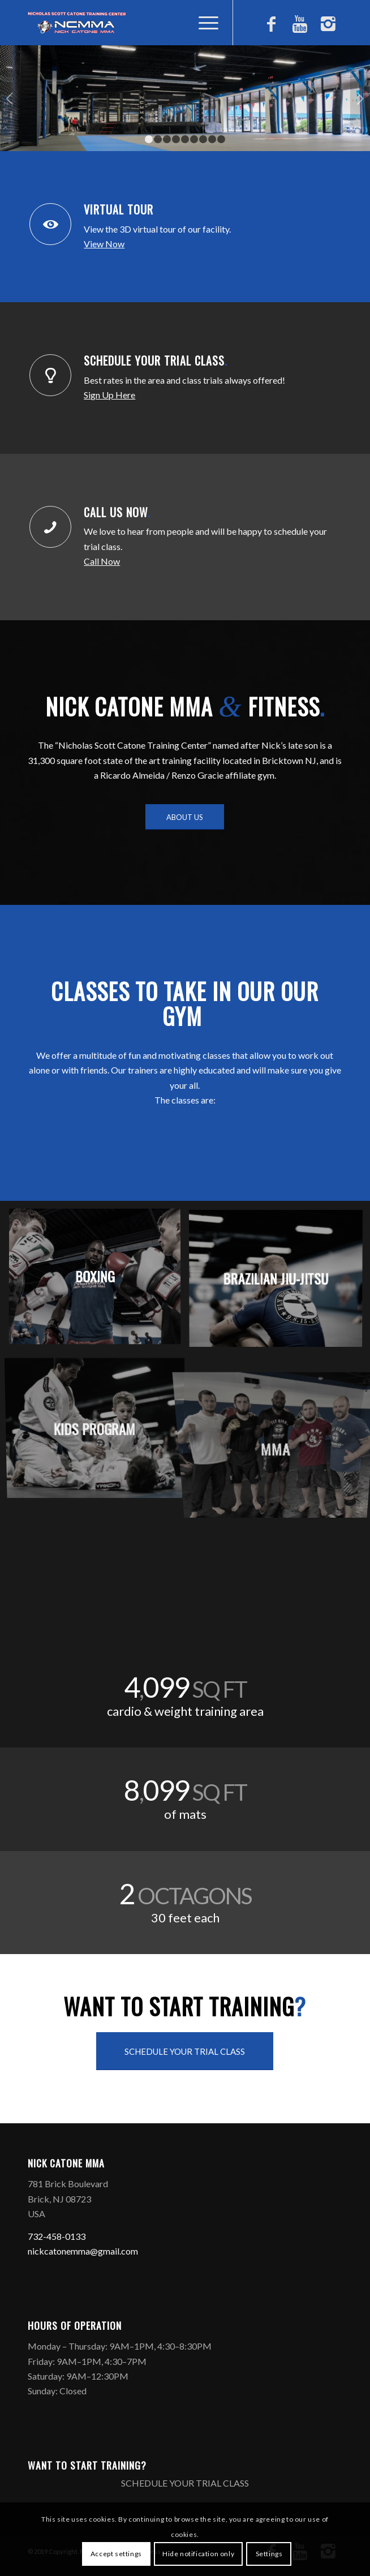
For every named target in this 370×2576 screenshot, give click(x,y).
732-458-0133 (56, 2236)
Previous (10, 98)
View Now (104, 243)
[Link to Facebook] (271, 28)
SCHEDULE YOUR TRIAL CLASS (155, 360)
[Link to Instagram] (328, 28)
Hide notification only (198, 2553)
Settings (269, 2553)
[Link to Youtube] (300, 28)
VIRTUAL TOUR (120, 209)
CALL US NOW (117, 512)
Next (360, 98)
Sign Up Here (109, 394)
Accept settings (116, 2553)
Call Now (102, 561)
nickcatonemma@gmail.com (83, 2251)
